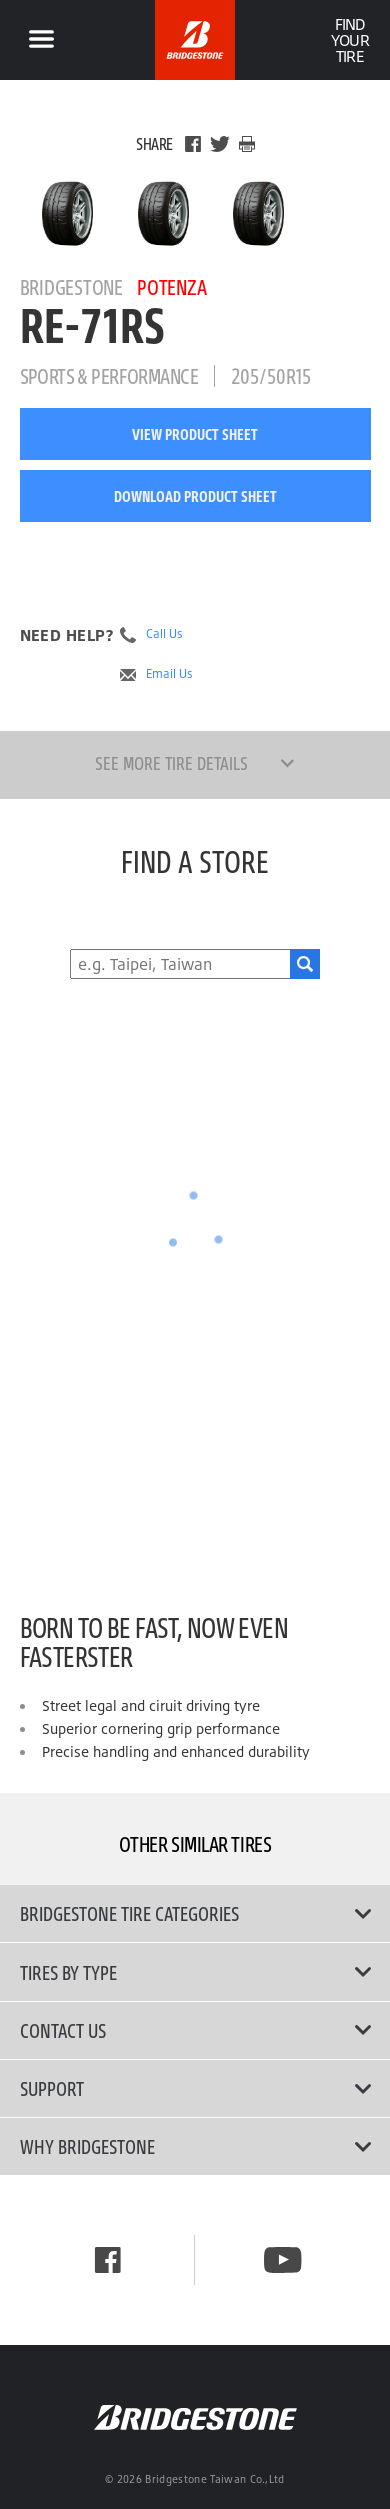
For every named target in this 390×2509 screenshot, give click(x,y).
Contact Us (195, 2030)
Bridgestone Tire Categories (195, 1913)
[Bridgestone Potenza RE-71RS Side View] (258, 213)
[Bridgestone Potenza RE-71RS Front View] (163, 213)
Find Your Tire (349, 40)
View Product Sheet (195, 434)
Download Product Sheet (195, 496)
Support (195, 2088)
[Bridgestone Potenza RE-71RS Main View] (67, 213)
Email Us (169, 674)
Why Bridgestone (195, 2146)
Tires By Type (195, 1972)
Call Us (164, 634)
